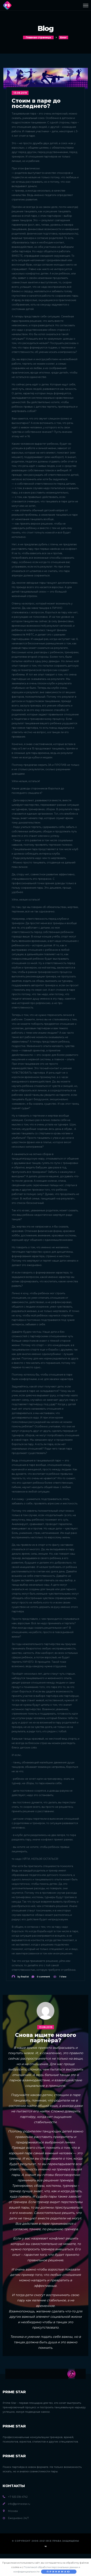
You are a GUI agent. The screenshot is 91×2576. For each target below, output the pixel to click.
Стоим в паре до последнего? (36, 103)
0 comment (43, 1976)
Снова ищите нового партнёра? (45, 2038)
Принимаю (59, 2571)
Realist (25, 1976)
